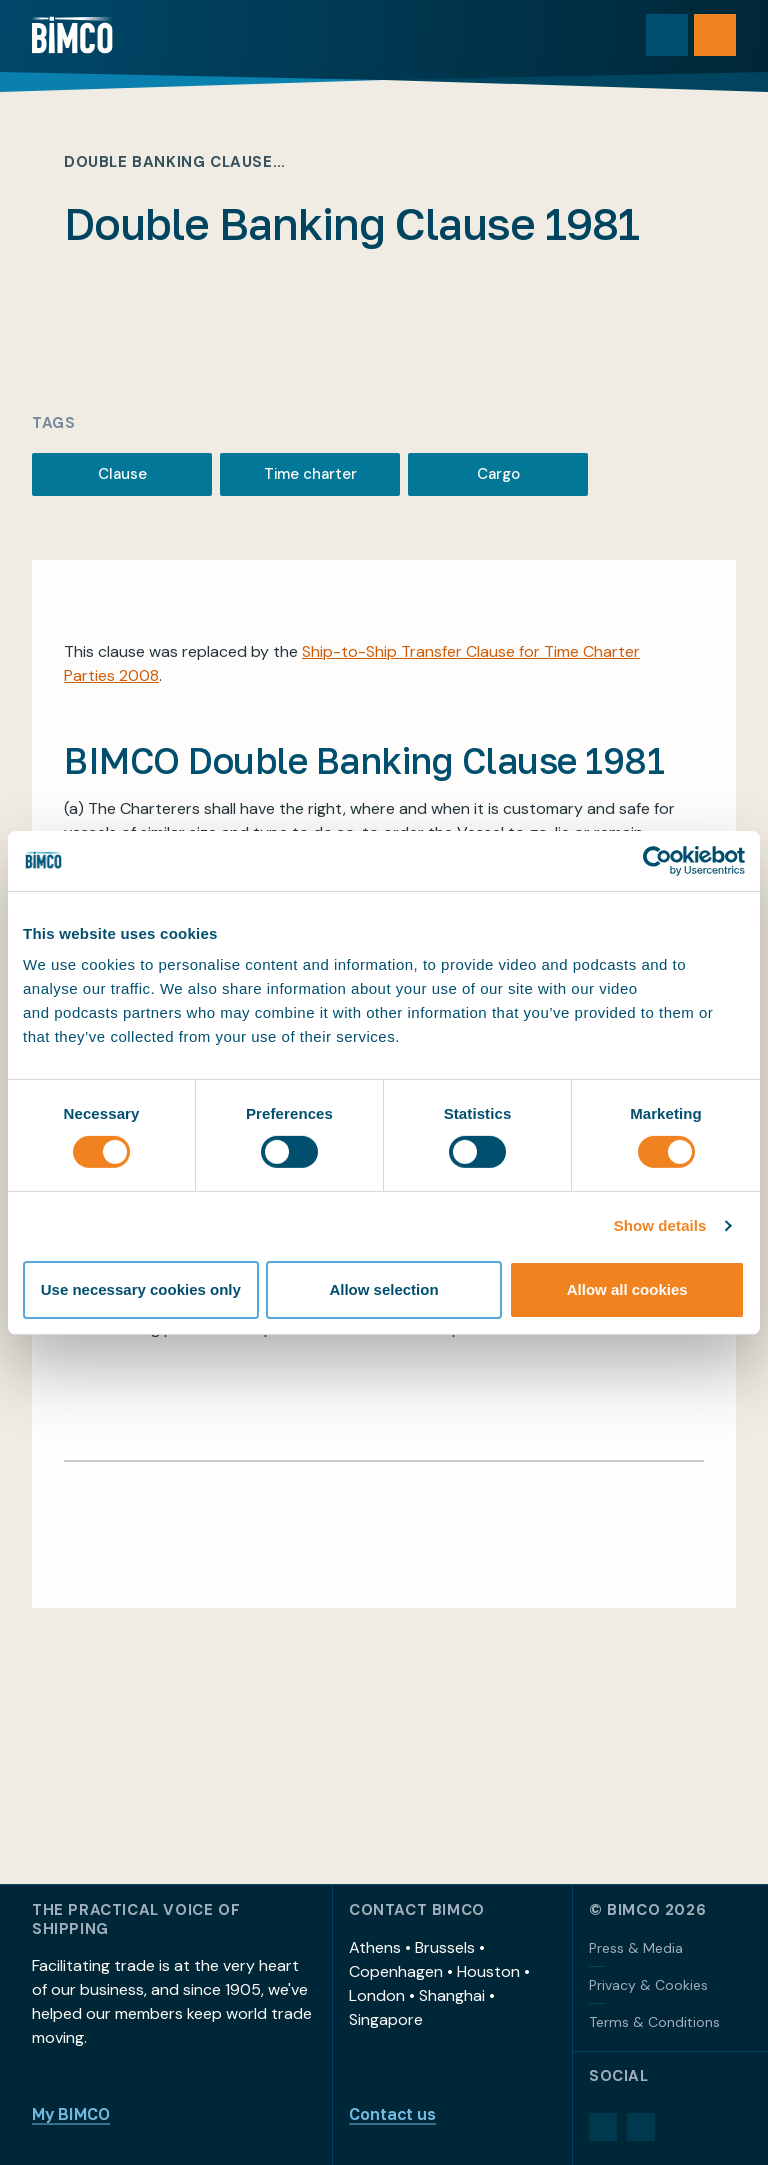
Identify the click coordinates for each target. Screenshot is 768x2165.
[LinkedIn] (603, 2127)
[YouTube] (641, 2127)
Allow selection (383, 1289)
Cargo (498, 474)
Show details (660, 1225)
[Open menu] (715, 35)
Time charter (310, 474)
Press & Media (636, 1948)
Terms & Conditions (654, 2022)
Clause (122, 474)
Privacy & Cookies (648, 1985)
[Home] (72, 35)
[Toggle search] (667, 35)
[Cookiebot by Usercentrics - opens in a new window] (657, 860)
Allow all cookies (627, 1289)
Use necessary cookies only (141, 1289)
